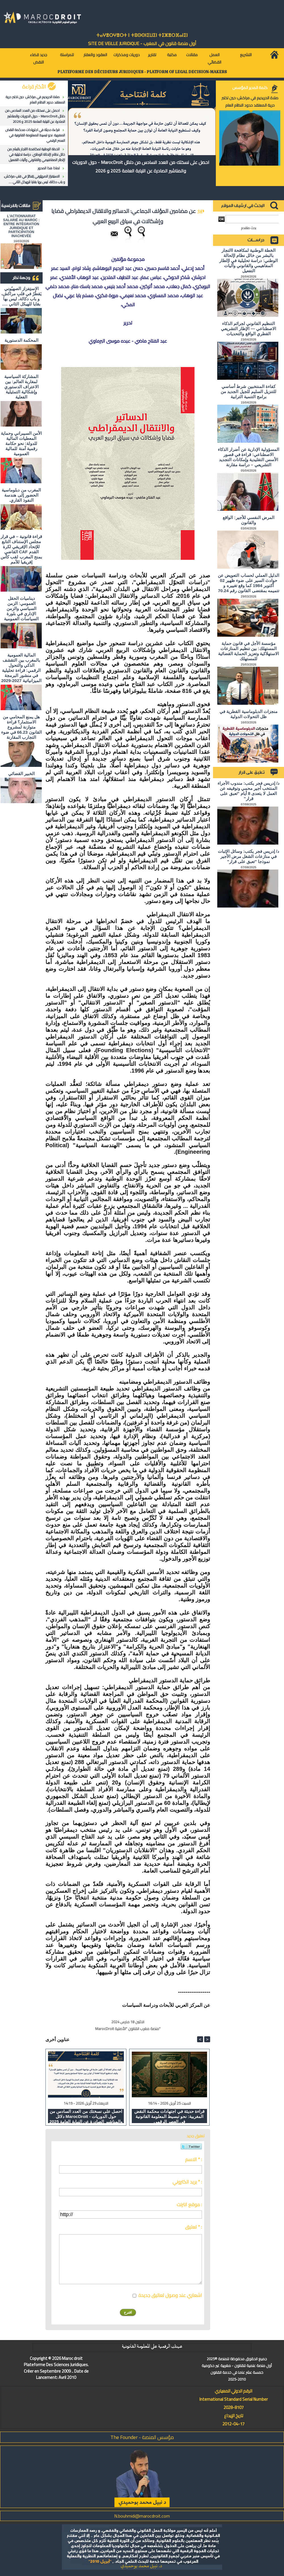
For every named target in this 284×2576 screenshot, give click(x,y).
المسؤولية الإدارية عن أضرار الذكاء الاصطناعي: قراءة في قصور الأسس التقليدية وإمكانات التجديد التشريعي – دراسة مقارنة (248, 457)
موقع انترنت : (189, 2204)
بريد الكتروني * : (187, 2181)
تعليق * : (193, 2226)
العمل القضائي (214, 58)
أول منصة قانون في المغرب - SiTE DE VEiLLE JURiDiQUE (142, 43)
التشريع (246, 54)
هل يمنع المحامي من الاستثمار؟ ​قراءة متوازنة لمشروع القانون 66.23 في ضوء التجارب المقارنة (21, 727)
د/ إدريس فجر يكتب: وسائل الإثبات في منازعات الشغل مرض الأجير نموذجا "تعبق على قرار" (248, 856)
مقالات (192, 54)
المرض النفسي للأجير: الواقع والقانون (248, 520)
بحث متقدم (248, 228)
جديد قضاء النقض (38, 58)
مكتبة (172, 54)
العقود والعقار (95, 54)
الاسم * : (193, 2159)
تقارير (152, 54)
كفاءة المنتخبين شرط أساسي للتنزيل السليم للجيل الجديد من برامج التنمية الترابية (248, 391)
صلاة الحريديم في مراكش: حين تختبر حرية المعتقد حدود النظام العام (35, 100)
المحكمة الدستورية (21, 340)
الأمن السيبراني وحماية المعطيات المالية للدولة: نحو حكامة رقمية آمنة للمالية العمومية (21, 443)
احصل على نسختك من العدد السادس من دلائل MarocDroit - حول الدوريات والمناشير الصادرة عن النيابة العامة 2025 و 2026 (35, 116)
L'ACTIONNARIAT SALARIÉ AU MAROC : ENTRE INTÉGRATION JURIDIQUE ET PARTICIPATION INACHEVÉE (21, 226)
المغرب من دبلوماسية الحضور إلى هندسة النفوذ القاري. (21, 495)
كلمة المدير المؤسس (250, 87)
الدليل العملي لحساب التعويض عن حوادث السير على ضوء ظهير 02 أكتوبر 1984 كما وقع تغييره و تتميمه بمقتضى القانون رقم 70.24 (248, 583)
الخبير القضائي (21, 773)
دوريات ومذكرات (126, 54)
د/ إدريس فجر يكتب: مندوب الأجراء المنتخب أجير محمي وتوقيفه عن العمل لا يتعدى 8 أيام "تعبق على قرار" (248, 791)
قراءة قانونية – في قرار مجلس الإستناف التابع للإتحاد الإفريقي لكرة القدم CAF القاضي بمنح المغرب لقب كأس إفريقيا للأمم (21, 549)
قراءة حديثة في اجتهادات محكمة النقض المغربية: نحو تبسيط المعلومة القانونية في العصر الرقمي (35, 135)
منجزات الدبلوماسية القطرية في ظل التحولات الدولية (248, 714)
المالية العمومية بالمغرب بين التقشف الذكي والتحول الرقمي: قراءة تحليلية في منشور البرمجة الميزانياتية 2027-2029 (21, 668)
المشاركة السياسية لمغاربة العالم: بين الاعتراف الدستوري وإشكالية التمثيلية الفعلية (21, 386)
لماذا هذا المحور (49, 168)
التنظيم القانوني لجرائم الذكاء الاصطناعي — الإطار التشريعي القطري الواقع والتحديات (248, 328)
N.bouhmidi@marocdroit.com (142, 2516)
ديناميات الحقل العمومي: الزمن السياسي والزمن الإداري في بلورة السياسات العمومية (21, 608)
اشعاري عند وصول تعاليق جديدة (170, 2295)
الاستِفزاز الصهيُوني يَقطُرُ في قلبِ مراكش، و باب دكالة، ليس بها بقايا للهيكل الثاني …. (34, 179)
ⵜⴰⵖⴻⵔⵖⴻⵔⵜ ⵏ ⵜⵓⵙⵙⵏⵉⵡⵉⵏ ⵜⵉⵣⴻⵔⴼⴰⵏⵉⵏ (142, 35)
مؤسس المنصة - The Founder (142, 2437)
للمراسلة (67, 54)
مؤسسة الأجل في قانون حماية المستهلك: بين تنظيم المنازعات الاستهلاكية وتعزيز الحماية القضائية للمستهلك (248, 651)
